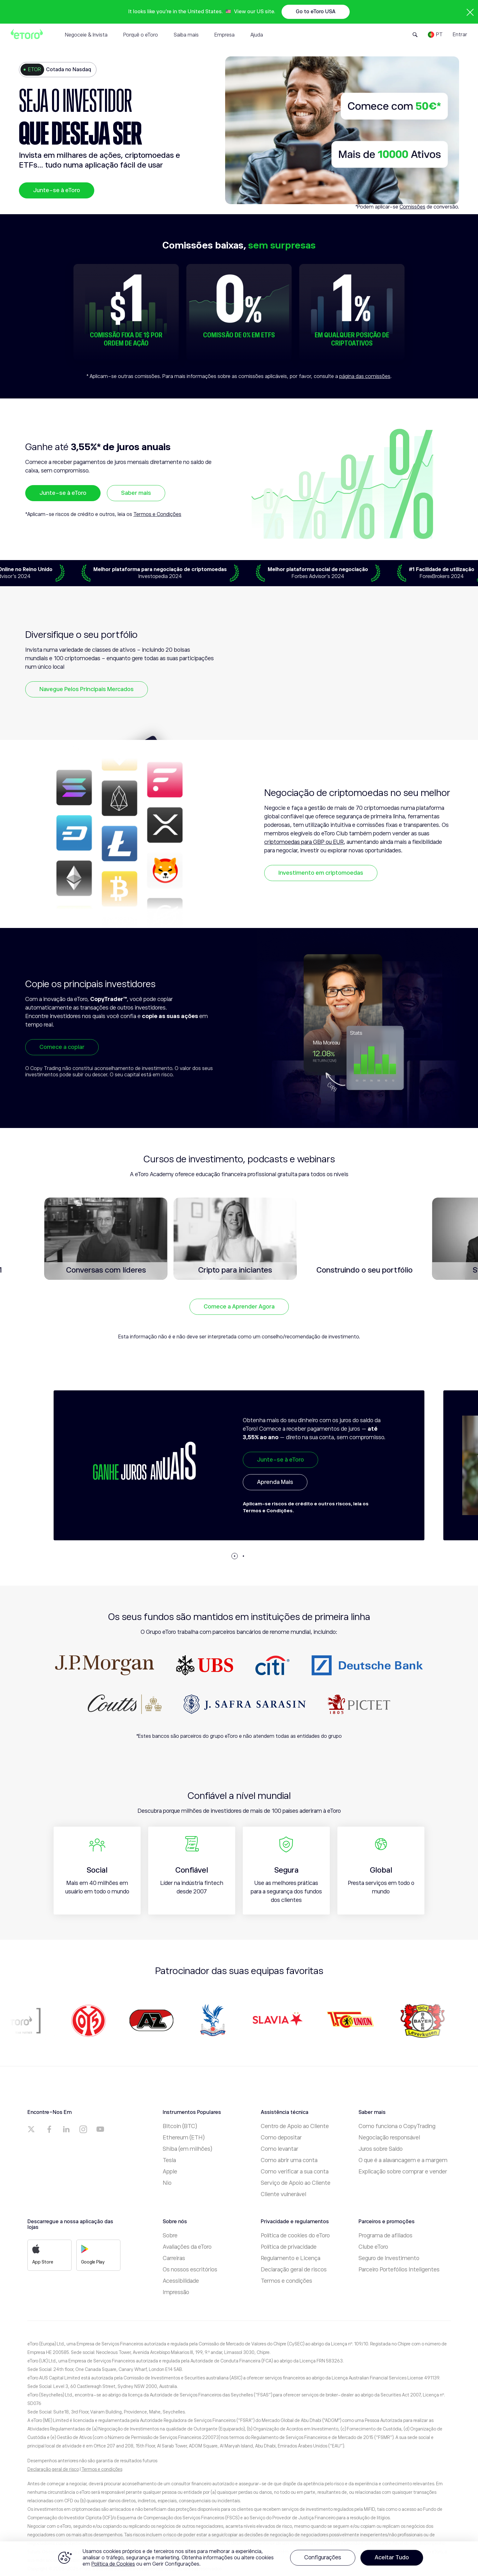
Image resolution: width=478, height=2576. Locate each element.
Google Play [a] (93, 2254)
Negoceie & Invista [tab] (86, 35)
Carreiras (174, 2258)
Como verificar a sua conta (295, 2171)
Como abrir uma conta (289, 2160)
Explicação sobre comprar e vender (402, 2171)
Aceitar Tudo (392, 2557)
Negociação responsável (389, 2137)
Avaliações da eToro (187, 2247)
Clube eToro (373, 2247)
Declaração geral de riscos (294, 2269)
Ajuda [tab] (256, 35)
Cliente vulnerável (283, 2194)
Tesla (169, 2160)
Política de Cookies (113, 2564)
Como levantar (279, 2149)
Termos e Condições (157, 514)
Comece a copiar (62, 1047)
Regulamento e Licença (290, 2258)
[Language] (435, 34)
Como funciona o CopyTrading (396, 2126)
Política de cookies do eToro (295, 2235)
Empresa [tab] (224, 35)
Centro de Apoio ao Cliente (295, 2126)
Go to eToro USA (315, 11)
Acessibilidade (181, 2281)
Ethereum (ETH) (184, 2137)
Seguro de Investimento (388, 2258)
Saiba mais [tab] (186, 35)
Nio (167, 2183)
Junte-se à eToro (56, 190)
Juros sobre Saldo (380, 2149)
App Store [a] (42, 2254)
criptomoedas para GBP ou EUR (304, 842)
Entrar (460, 34)
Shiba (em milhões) (187, 2149)
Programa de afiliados (385, 2235)
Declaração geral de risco (53, 2469)
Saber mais (136, 493)
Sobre (170, 2235)
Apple (170, 2171)
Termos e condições (286, 2281)
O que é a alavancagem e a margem (402, 2160)
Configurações (322, 2557)
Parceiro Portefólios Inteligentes (399, 2269)
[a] (32, 2129)
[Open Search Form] (415, 34)
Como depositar (281, 2137)
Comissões (412, 207)
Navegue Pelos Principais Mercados (86, 689)
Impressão (176, 2292)
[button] (234, 1556)
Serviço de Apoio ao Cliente (295, 2183)
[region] (239, 2558)
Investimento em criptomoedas (320, 873)
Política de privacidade (289, 2247)
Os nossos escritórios (190, 2269)
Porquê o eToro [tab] (140, 35)
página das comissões (364, 376)
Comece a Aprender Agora (239, 1306)
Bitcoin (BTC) (180, 2126)
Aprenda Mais (275, 1482)
